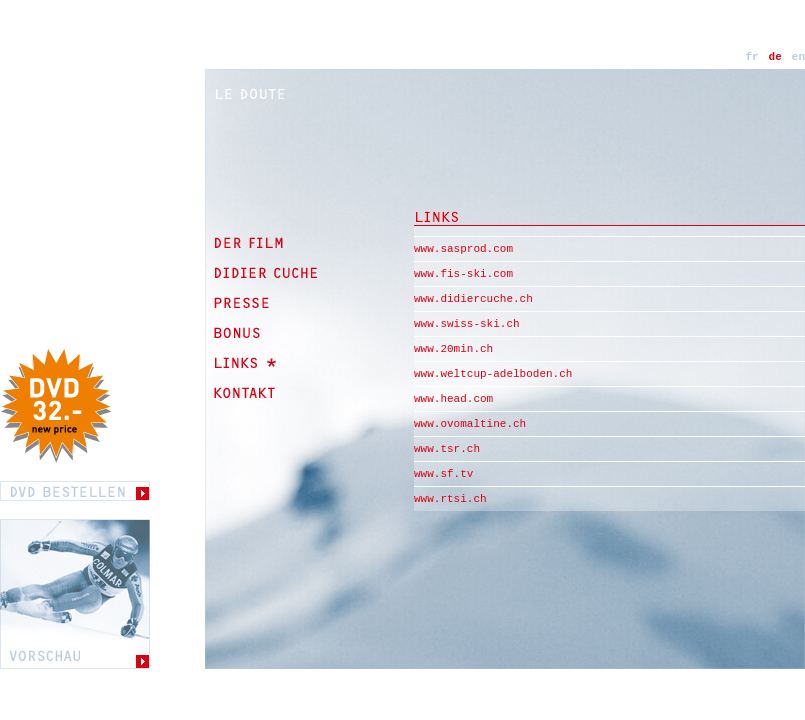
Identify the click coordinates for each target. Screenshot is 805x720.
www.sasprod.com (463, 249)
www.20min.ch (453, 349)
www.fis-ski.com (463, 274)
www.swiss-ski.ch (467, 324)
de (775, 57)
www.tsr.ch (447, 449)
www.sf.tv (443, 474)
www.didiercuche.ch (473, 299)
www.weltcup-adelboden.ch (493, 374)
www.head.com (453, 399)
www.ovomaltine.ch (470, 424)
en (798, 57)
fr (751, 57)
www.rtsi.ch (450, 499)
